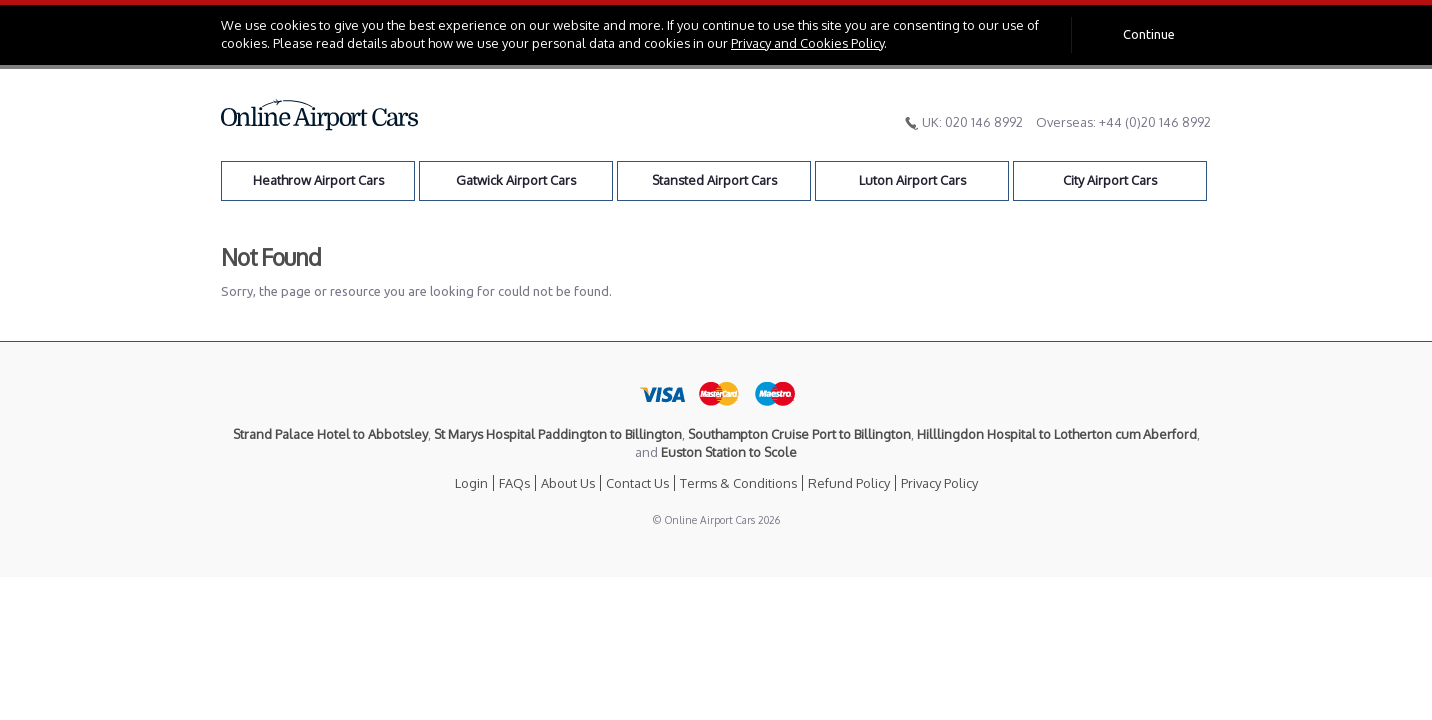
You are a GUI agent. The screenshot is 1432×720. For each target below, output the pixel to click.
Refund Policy (849, 483)
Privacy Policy (939, 483)
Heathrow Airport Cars (318, 180)
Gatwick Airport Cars (516, 180)
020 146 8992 (984, 122)
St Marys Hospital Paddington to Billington (558, 434)
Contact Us (637, 483)
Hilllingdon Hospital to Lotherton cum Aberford (1057, 434)
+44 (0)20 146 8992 (1155, 122)
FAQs (514, 483)
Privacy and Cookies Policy (807, 43)
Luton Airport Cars (912, 180)
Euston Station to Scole (729, 452)
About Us (568, 483)
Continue (1149, 34)
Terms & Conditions (738, 483)
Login (471, 483)
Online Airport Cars (320, 115)
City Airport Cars (1110, 180)
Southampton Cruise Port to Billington (799, 434)
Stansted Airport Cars (714, 180)
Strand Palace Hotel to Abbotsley (330, 434)
